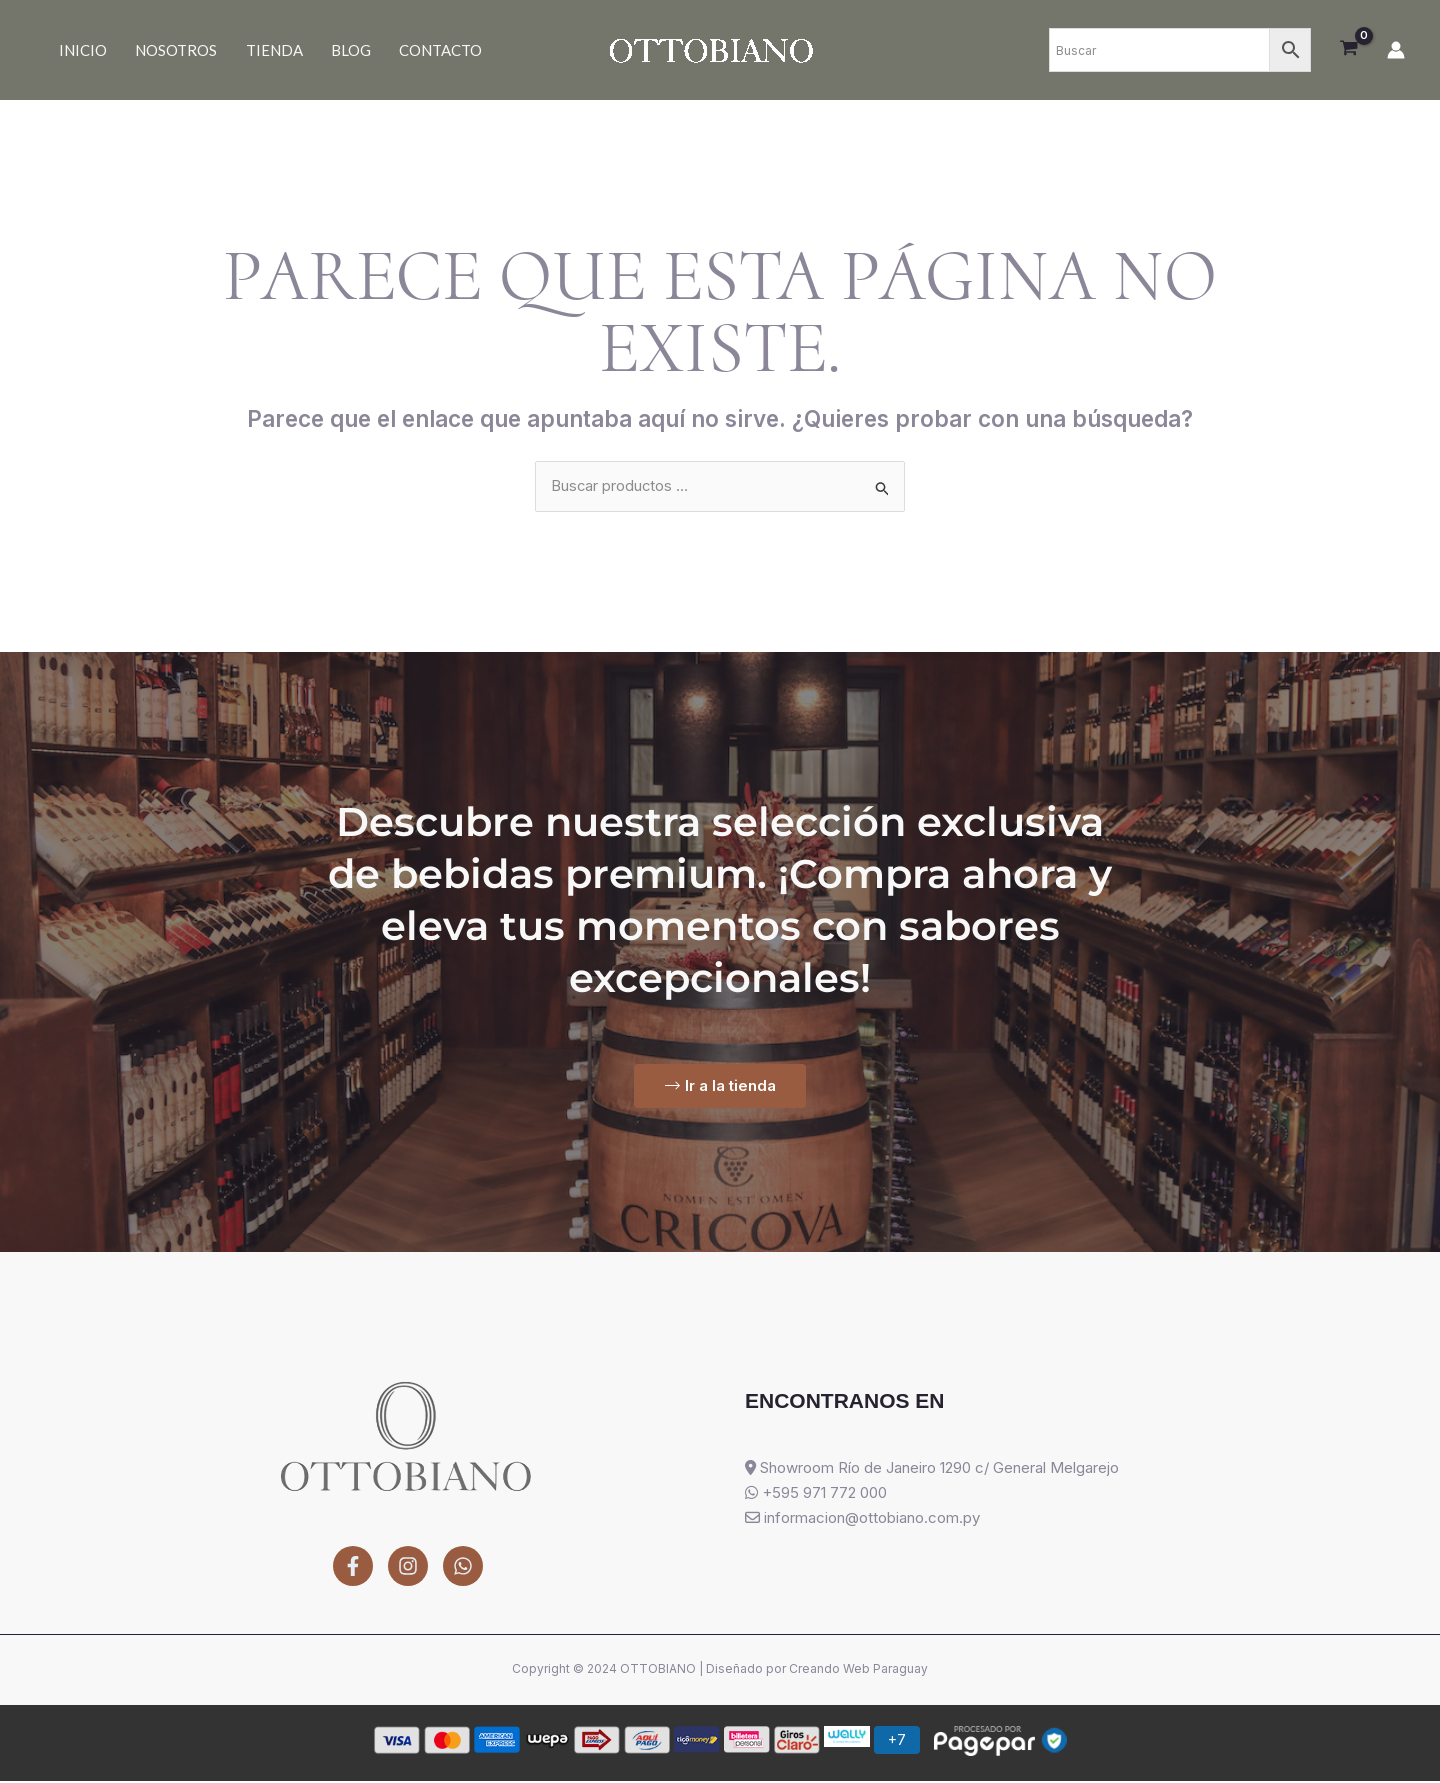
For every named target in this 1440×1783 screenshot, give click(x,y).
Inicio (79, 50)
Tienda (253, 50)
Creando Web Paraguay (858, 1670)
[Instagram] (408, 1567)
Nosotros (164, 50)
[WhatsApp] (463, 1567)
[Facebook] (353, 1567)
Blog (322, 50)
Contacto (403, 50)
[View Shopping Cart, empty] (1349, 50)
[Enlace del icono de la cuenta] (1396, 50)
